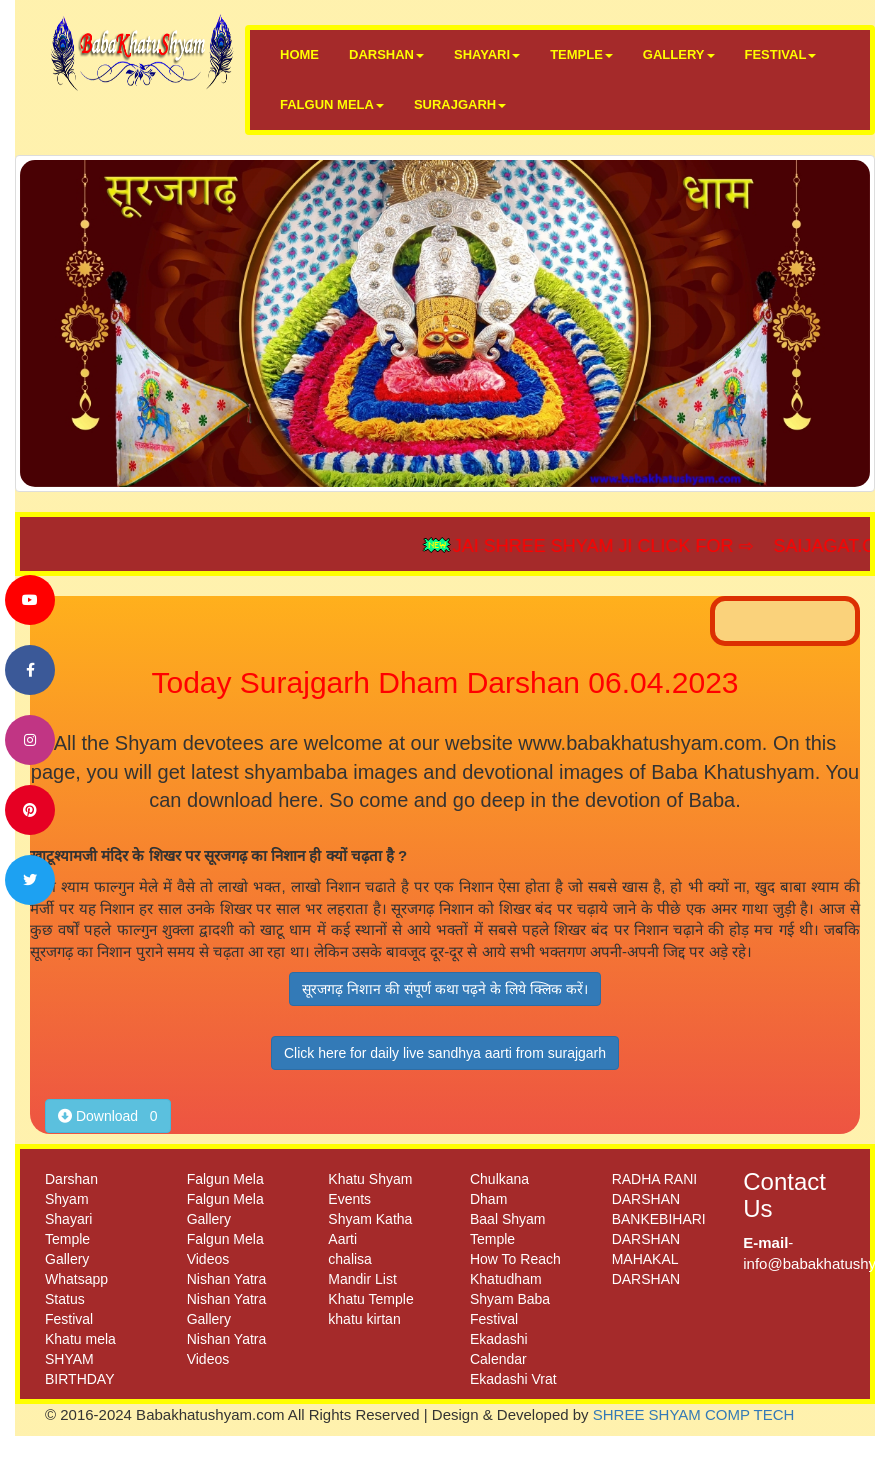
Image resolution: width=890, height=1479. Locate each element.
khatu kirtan (364, 1319)
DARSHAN (386, 54)
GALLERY (679, 54)
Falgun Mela (225, 1179)
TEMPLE (581, 54)
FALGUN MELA (332, 104)
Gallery (67, 1259)
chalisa (350, 1259)
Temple (67, 1239)
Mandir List (362, 1279)
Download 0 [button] (108, 1116)
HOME (299, 54)
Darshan (71, 1179)
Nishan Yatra (227, 1279)
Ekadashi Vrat (513, 1379)
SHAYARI (487, 54)
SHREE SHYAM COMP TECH (694, 1414)
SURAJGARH (460, 104)
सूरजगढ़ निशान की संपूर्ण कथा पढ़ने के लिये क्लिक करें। (445, 989)
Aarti (342, 1239)
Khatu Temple (370, 1299)
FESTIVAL (781, 54)
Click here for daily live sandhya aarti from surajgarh (445, 1053)
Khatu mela (80, 1339)
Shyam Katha (370, 1219)
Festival (69, 1319)
